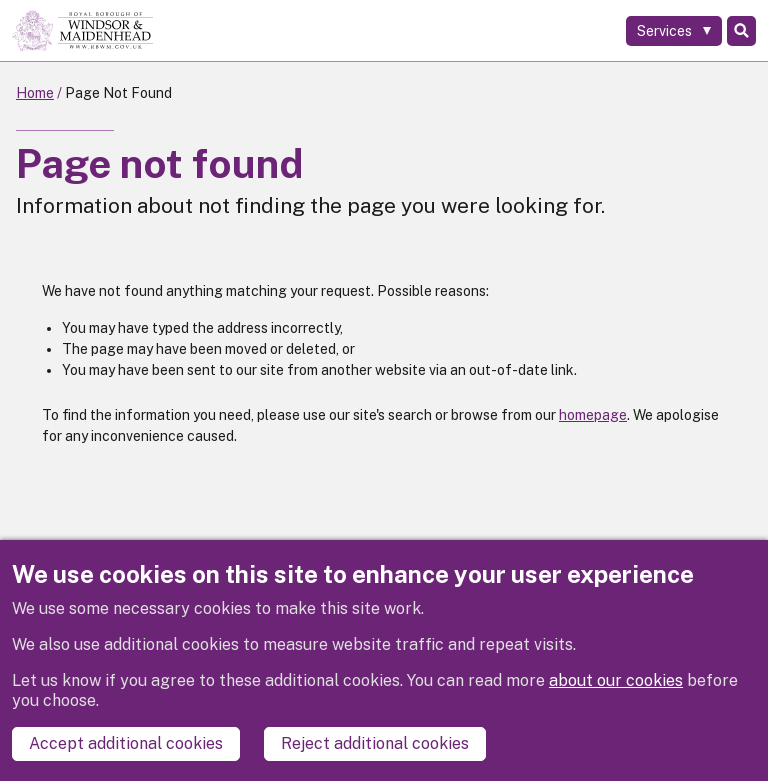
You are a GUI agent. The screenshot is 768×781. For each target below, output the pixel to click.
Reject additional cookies (375, 743)
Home (35, 93)
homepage (593, 415)
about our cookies (616, 680)
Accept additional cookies (126, 743)
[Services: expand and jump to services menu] (674, 31)
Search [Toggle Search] (741, 31)
